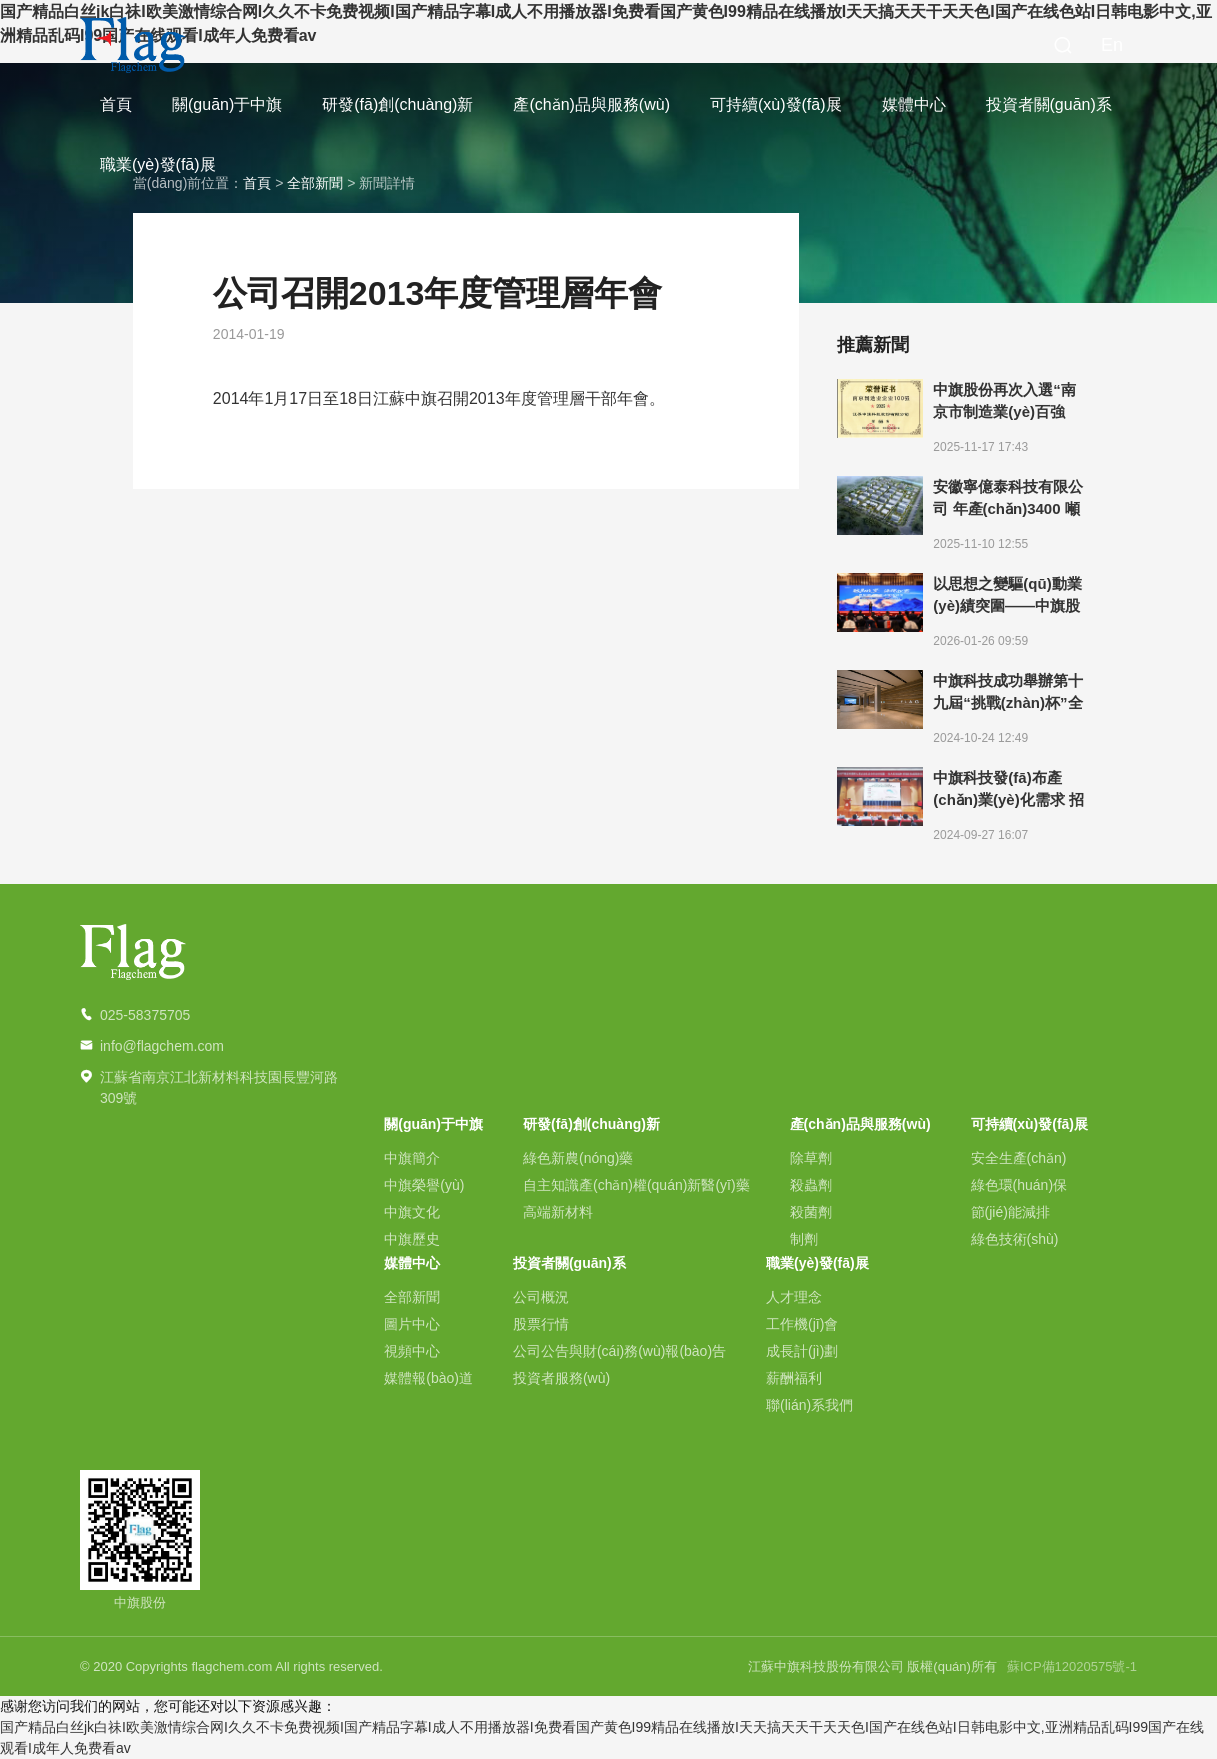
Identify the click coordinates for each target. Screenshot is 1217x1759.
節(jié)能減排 (1010, 1212)
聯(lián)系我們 (809, 1405)
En (1112, 45)
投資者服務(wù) (561, 1378)
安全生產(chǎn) (1019, 1158)
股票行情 (541, 1324)
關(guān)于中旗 (227, 104)
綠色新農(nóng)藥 (578, 1158)
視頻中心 (412, 1351)
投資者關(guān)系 (1049, 104)
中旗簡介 (412, 1158)
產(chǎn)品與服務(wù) (591, 104)
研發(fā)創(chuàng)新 (397, 104)
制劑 (804, 1239)
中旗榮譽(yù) (424, 1185)
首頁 (116, 104)
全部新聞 (412, 1297)
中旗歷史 (412, 1239)
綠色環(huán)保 (1019, 1185)
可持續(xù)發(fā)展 (776, 104)
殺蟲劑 (811, 1185)
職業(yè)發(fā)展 (158, 164)
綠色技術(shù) (1015, 1239)
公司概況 (541, 1297)
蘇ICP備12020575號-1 (1072, 1666)
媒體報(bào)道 (428, 1378)
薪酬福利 (794, 1378)
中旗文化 (412, 1212)
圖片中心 (412, 1324)
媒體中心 (914, 104)
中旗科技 (133, 45)
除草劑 (811, 1158)
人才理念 (794, 1297)
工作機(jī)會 (802, 1324)
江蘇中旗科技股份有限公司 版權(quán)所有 (872, 1666)
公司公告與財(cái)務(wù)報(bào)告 (619, 1351)
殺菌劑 (811, 1212)
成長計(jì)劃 (802, 1351)
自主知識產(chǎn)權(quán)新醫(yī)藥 (636, 1185)
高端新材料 (558, 1212)
